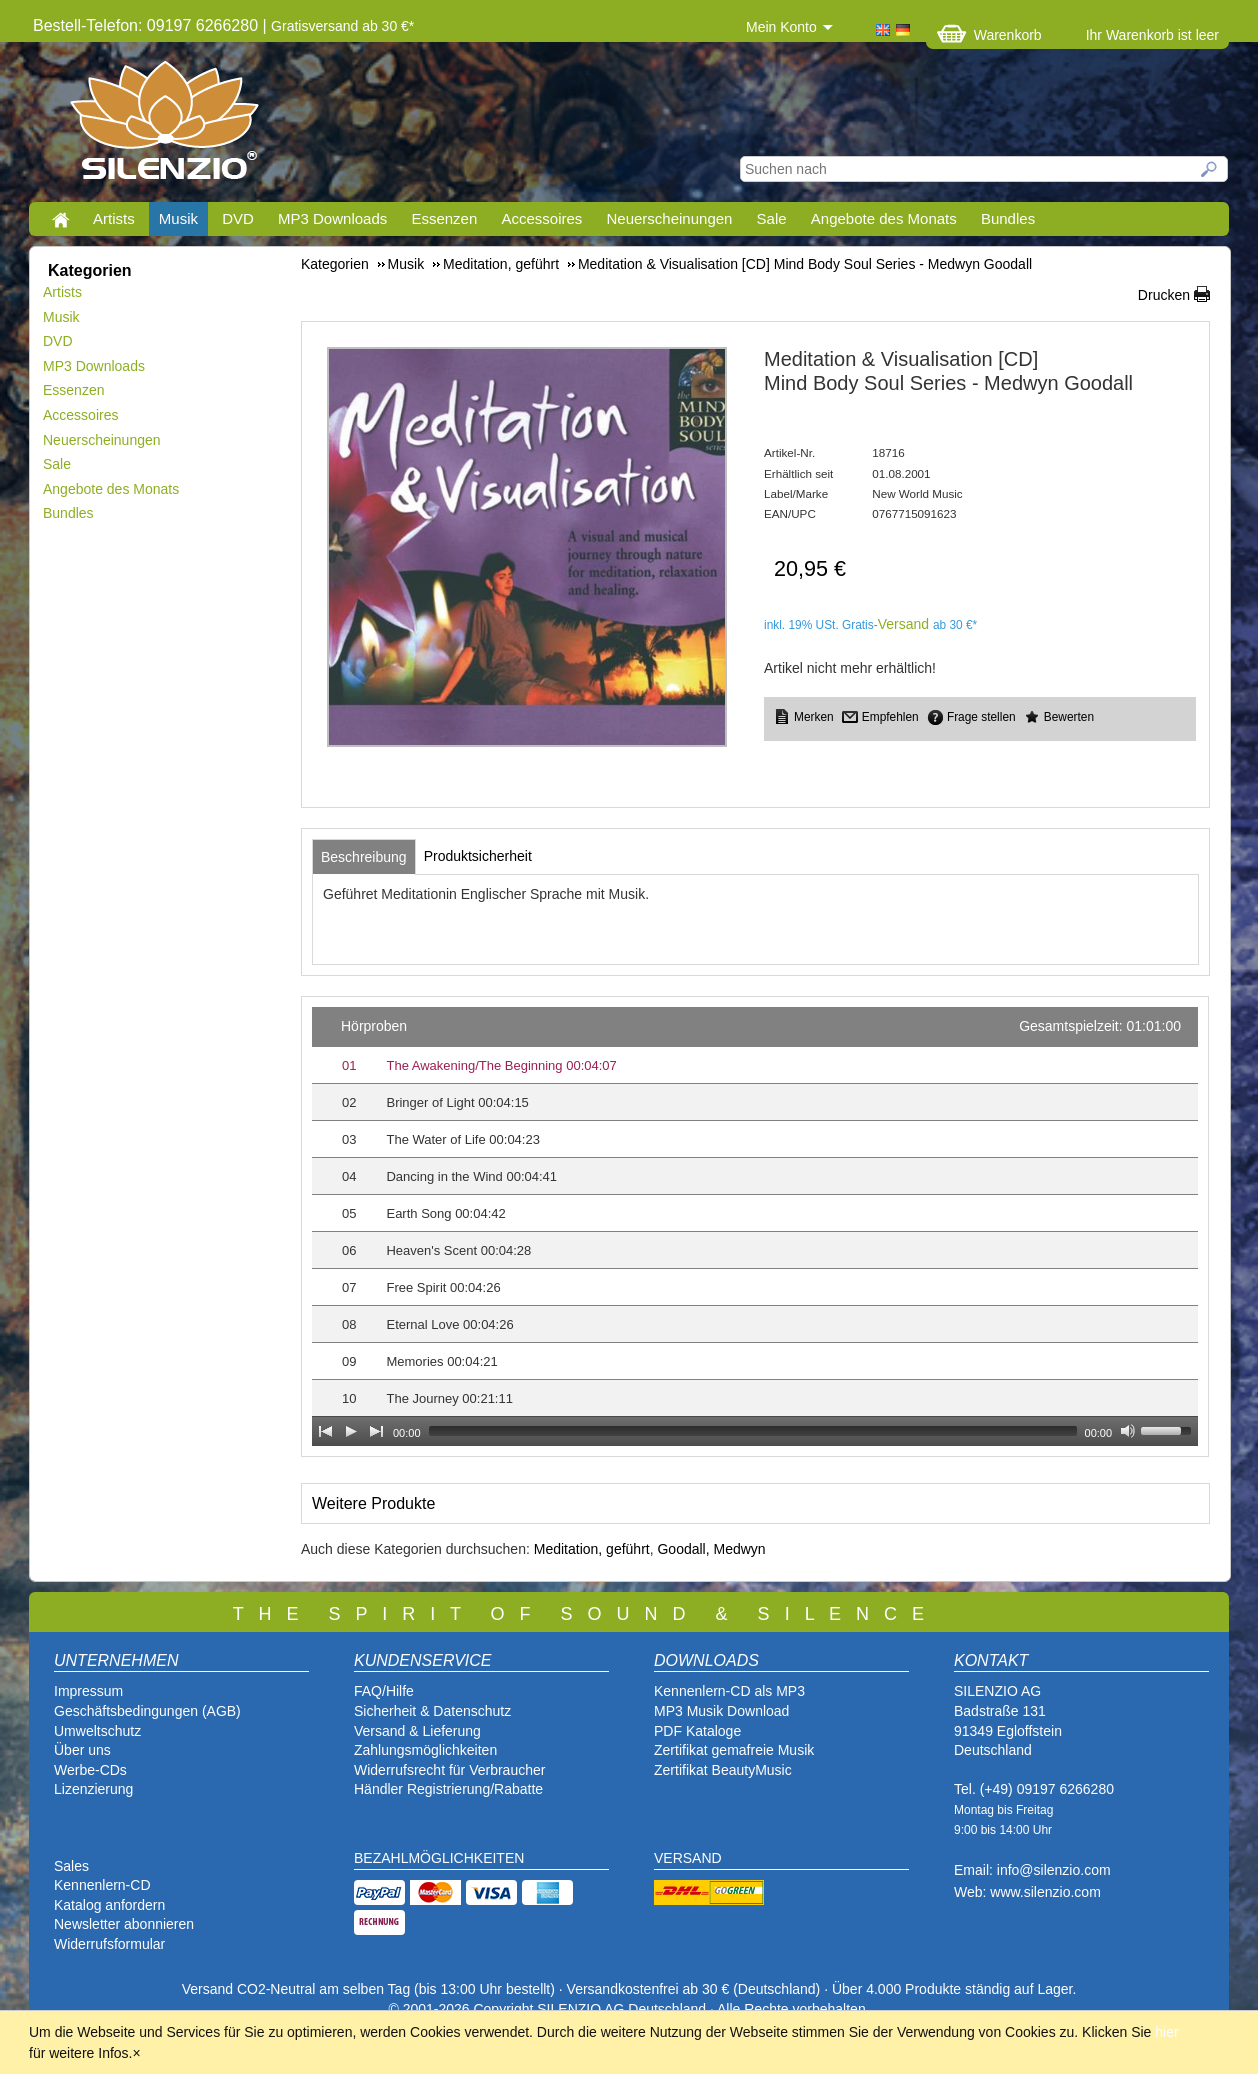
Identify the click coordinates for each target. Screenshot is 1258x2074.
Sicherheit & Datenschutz (432, 1711)
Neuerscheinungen (670, 218)
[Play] (351, 1431)
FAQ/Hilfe (384, 1691)
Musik (178, 218)
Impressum (88, 1691)
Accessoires (541, 218)
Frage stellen (981, 717)
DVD (238, 218)
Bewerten (1069, 717)
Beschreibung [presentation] (364, 857)
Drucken (1164, 295)
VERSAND (688, 1858)
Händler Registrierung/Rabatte (448, 1789)
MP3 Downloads (332, 218)
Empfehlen (890, 717)
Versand (903, 624)
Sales (71, 1866)
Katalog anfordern (109, 1905)
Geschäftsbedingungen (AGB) (147, 1711)
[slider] (753, 1431)
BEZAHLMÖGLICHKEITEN (439, 1858)
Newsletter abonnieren (124, 1924)
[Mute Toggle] (1128, 1431)
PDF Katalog (693, 1731)
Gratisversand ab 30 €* (342, 26)
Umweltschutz (97, 1731)
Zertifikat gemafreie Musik (734, 1750)
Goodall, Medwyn (711, 1549)
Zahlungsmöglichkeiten (425, 1750)
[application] (755, 1226)
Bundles (1008, 218)
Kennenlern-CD (102, 1885)
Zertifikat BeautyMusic (723, 1770)
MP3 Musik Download (721, 1711)
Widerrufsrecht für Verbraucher (449, 1770)
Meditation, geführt (592, 1549)
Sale (772, 218)
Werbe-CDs (90, 1770)
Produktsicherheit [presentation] (478, 856)
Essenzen (444, 218)
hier (1166, 2032)
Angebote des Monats (884, 218)
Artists (114, 218)
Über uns (82, 1750)
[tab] (364, 857)
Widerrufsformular (109, 1944)
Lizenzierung (93, 1789)
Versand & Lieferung (417, 1731)
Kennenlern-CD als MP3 (729, 1691)
